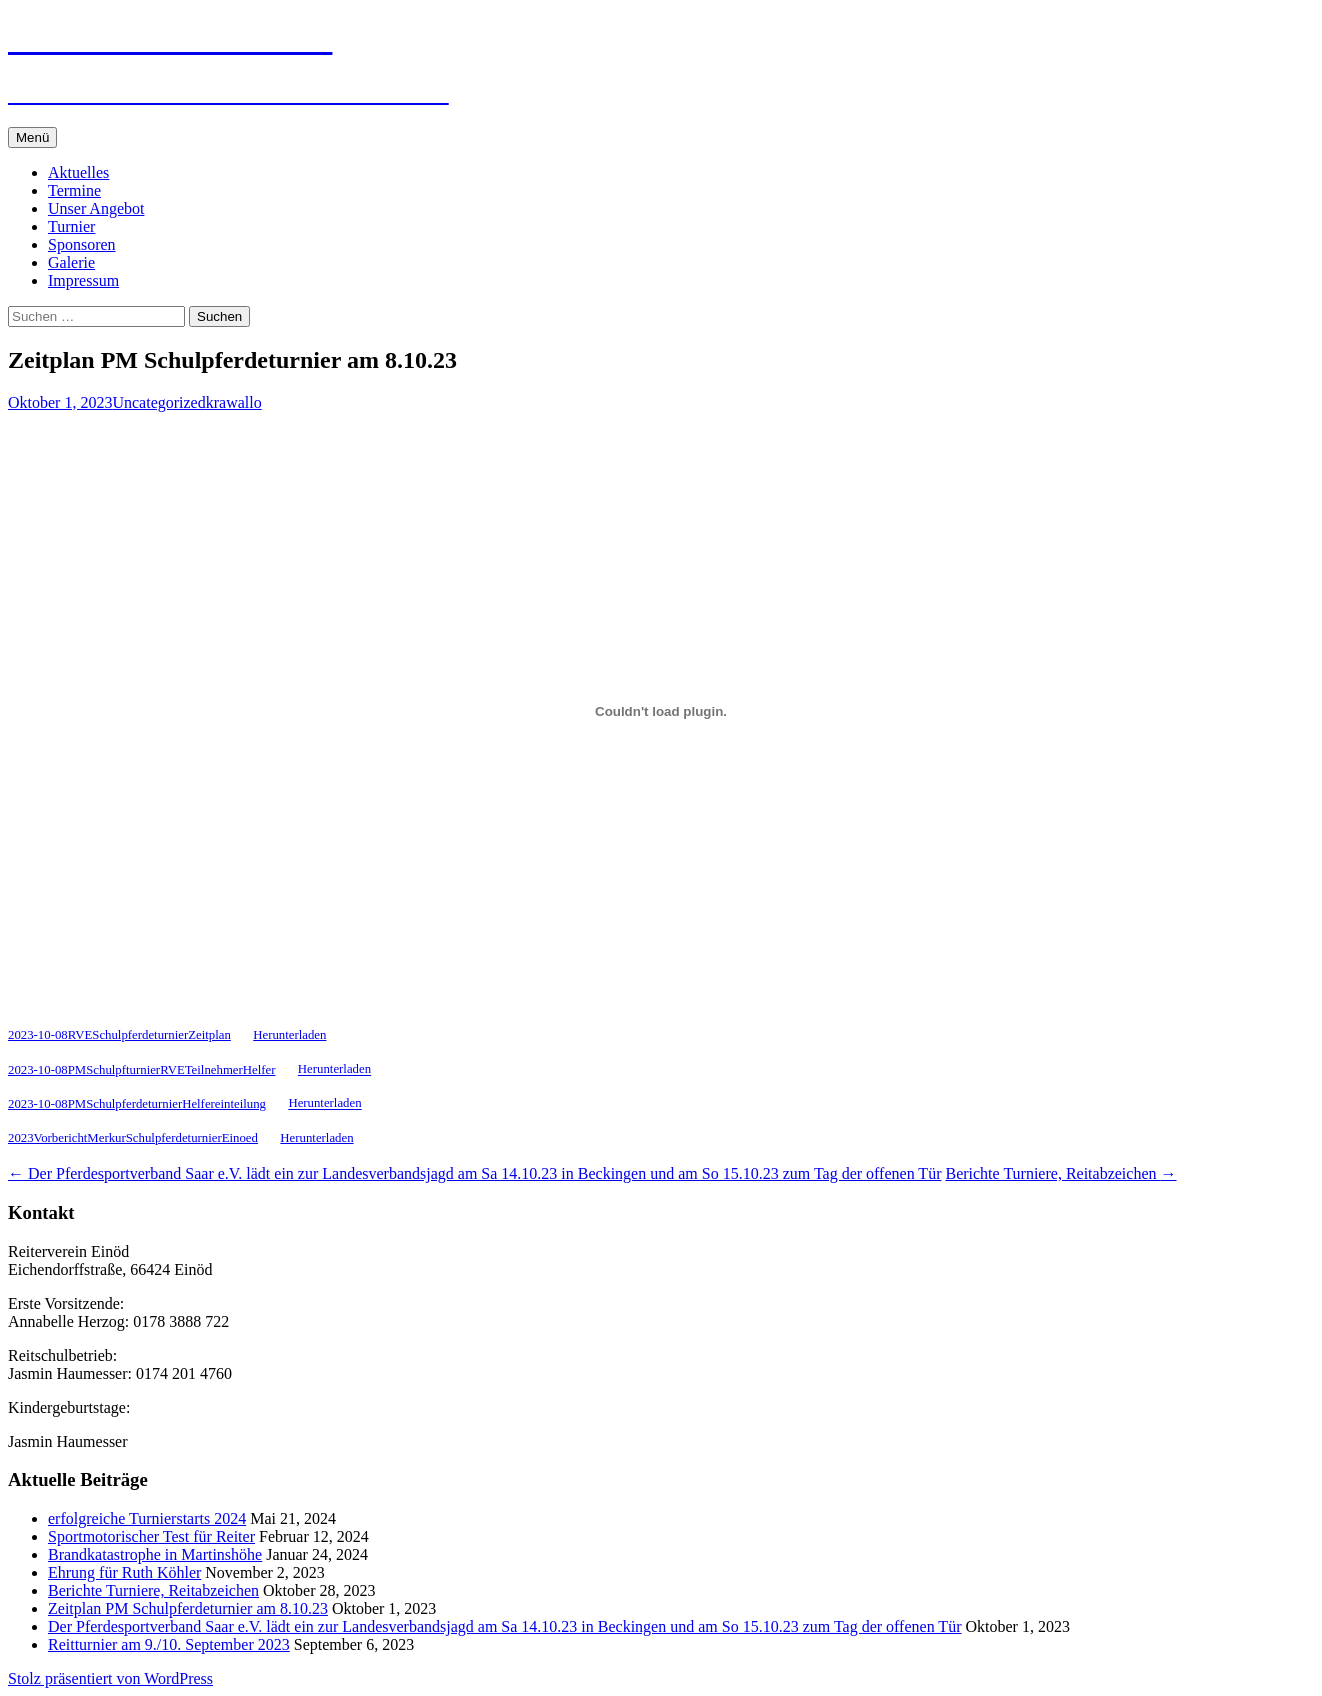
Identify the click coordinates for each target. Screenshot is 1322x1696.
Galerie (71, 262)
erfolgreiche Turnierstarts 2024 (147, 1518)
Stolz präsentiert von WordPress (110, 1678)
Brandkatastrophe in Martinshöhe (155, 1554)
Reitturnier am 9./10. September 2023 (169, 1644)
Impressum (83, 280)
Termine (74, 190)
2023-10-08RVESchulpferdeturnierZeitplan (119, 1035)
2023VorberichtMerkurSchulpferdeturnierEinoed (133, 1138)
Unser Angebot (96, 208)
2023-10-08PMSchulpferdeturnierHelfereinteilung (137, 1104)
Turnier (71, 226)
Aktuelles (78, 172)
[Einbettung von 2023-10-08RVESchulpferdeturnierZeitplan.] (661, 712)
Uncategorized (158, 402)
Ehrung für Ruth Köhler (124, 1572)
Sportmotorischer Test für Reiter (151, 1536)
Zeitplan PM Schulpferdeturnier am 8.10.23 (188, 1608)
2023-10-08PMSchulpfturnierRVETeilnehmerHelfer (141, 1070)
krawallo (234, 402)
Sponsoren (82, 244)
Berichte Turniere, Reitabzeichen (1060, 1173)
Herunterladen (289, 1035)
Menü (32, 137)
